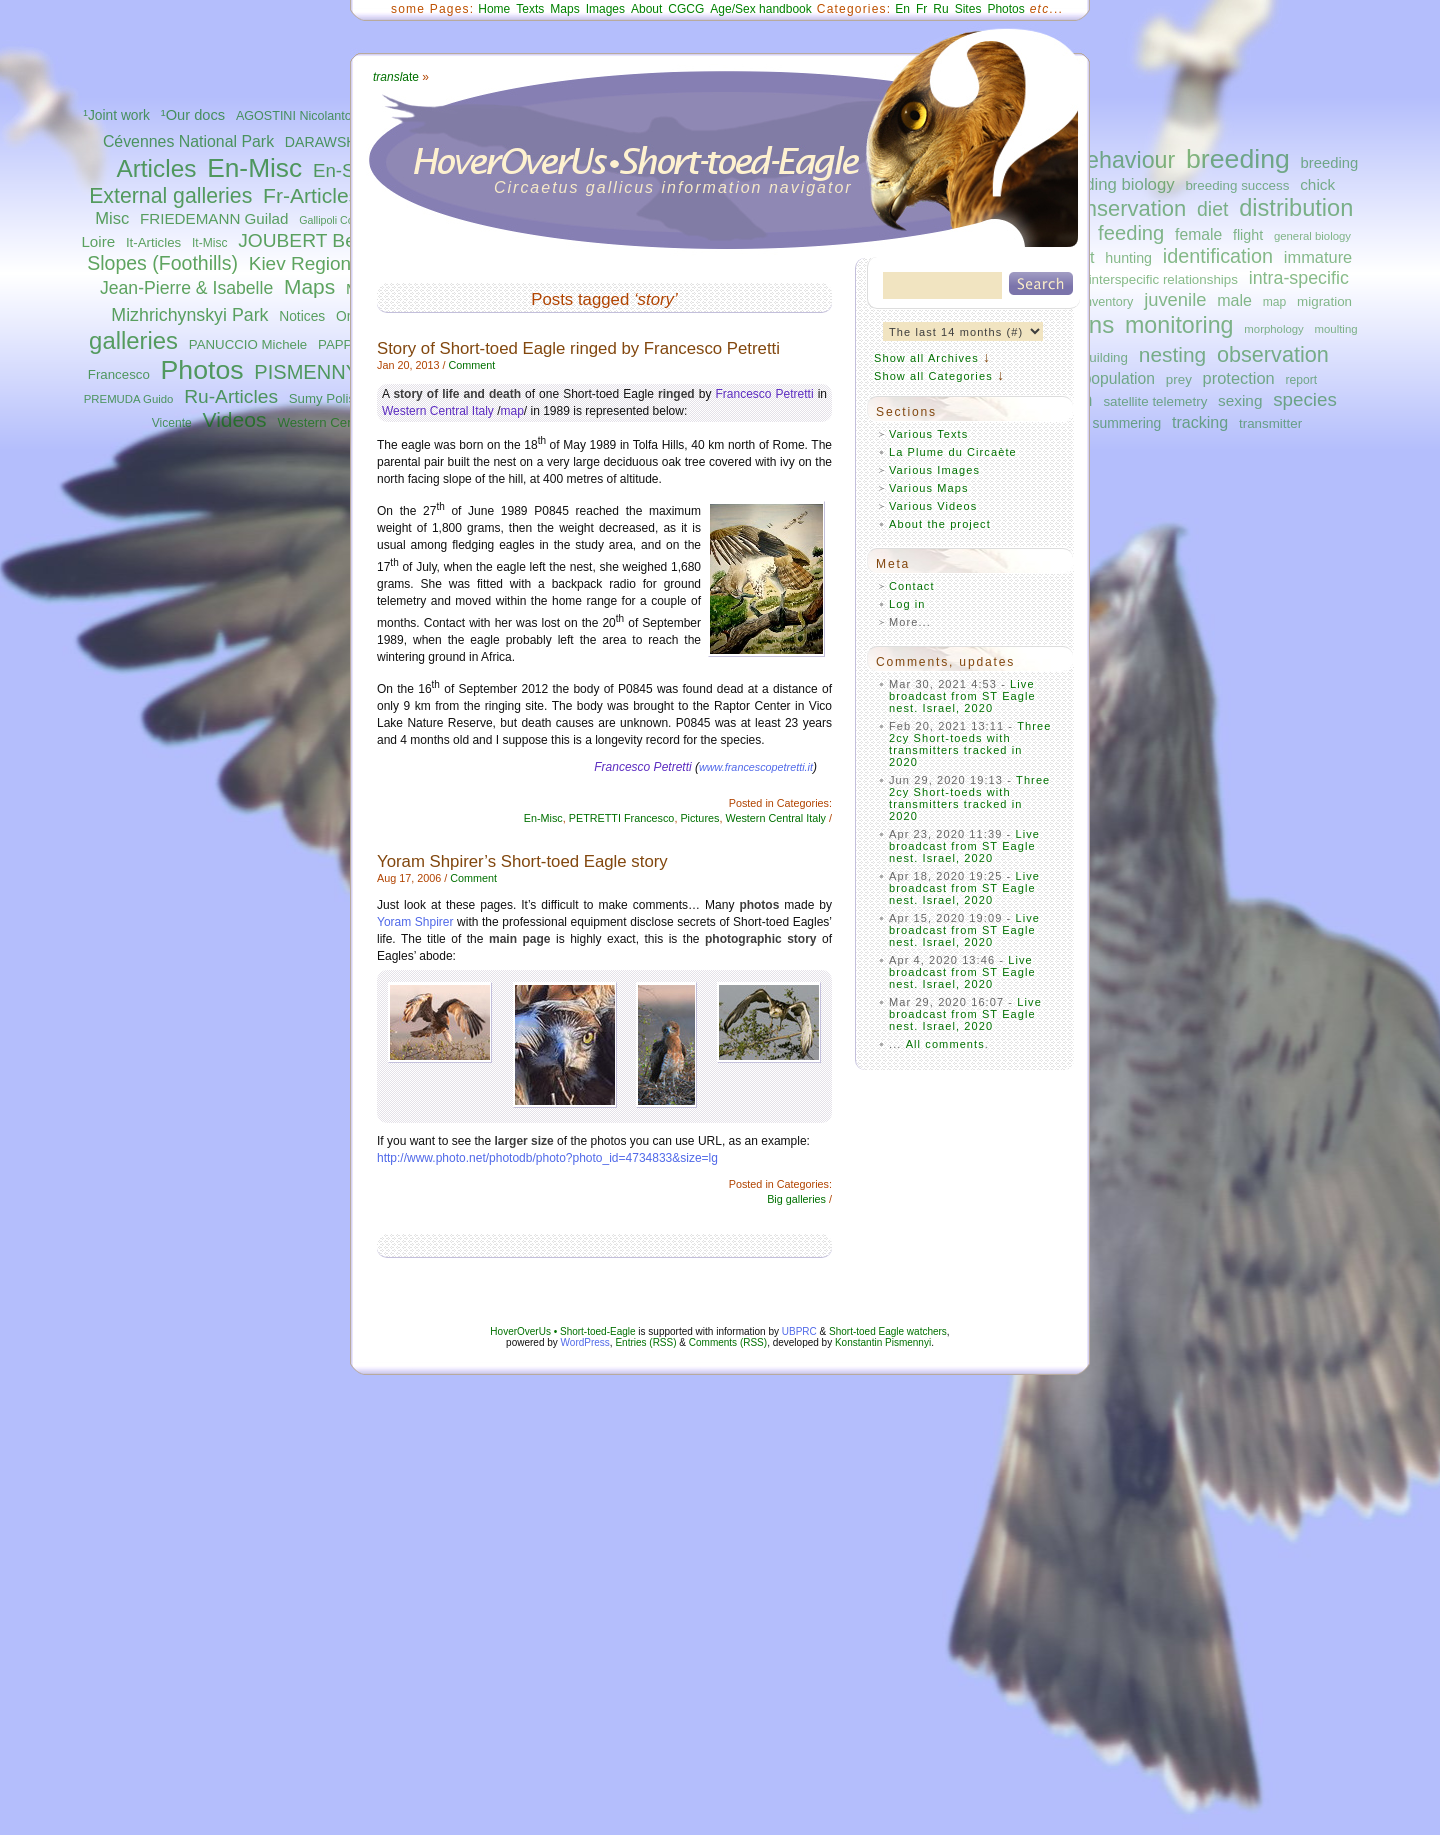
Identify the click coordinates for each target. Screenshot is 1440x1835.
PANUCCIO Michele (248, 344)
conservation (1124, 208)
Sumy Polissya (332, 398)
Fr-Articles (311, 195)
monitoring (1179, 325)
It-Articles (153, 242)
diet (1212, 209)
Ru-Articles (231, 396)
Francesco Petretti (765, 394)
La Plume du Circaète (953, 452)
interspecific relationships (1163, 279)
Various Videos (933, 506)
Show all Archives (926, 358)
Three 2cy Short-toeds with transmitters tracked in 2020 (970, 744)
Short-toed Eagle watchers (888, 1331)
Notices (302, 316)
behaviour (1124, 160)
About (646, 9)
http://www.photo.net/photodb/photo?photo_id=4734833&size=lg (547, 1158)
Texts (530, 9)
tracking (1200, 422)
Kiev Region (300, 263)
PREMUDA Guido (129, 399)
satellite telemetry (1155, 401)
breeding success (1237, 185)
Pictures (699, 818)
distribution (1296, 208)
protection (1239, 378)
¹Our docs (193, 115)
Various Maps (929, 488)
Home (494, 9)
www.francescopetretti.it (756, 767)
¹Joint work (116, 115)
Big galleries (796, 1199)
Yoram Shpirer (415, 922)
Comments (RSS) (728, 1342)
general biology (1312, 236)
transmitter (1270, 423)
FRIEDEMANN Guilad (214, 218)
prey (1179, 379)
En (902, 9)
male (1234, 300)
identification (1218, 256)
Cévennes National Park (188, 141)
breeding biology (1113, 184)
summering (1127, 423)
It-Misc (209, 243)
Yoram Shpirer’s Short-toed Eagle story (522, 861)
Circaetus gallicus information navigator (673, 187)
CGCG (686, 9)
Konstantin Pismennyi (883, 1342)
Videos (235, 419)
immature (1318, 257)
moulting (1336, 329)
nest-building (1090, 357)
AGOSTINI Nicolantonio (302, 116)
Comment (471, 365)
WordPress (585, 1342)
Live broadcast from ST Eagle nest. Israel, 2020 (962, 696)
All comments (945, 1044)
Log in (907, 604)
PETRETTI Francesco (622, 818)
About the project (940, 524)
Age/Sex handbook (760, 9)
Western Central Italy (339, 422)
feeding (1131, 233)
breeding (1238, 159)
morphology (1273, 329)
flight (1248, 235)
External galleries (170, 196)
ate (396, 77)
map (1275, 302)
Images (605, 9)
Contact (912, 586)
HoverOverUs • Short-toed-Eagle (562, 1331)
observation (1273, 354)
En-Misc (254, 168)
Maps (309, 286)
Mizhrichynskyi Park (189, 315)
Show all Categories (933, 376)
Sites (968, 9)
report (1301, 380)
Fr (921, 9)
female (1198, 234)
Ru (940, 9)
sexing (1240, 400)
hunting (1128, 258)
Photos (202, 370)
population (1119, 378)
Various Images (934, 470)
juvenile (1175, 299)
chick (1317, 184)
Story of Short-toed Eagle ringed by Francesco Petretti (578, 348)
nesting (1172, 354)
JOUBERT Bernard (319, 240)
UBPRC (799, 1331)
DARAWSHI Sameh (347, 142)
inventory (1107, 302)
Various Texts (928, 434)
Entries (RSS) (645, 1342)
